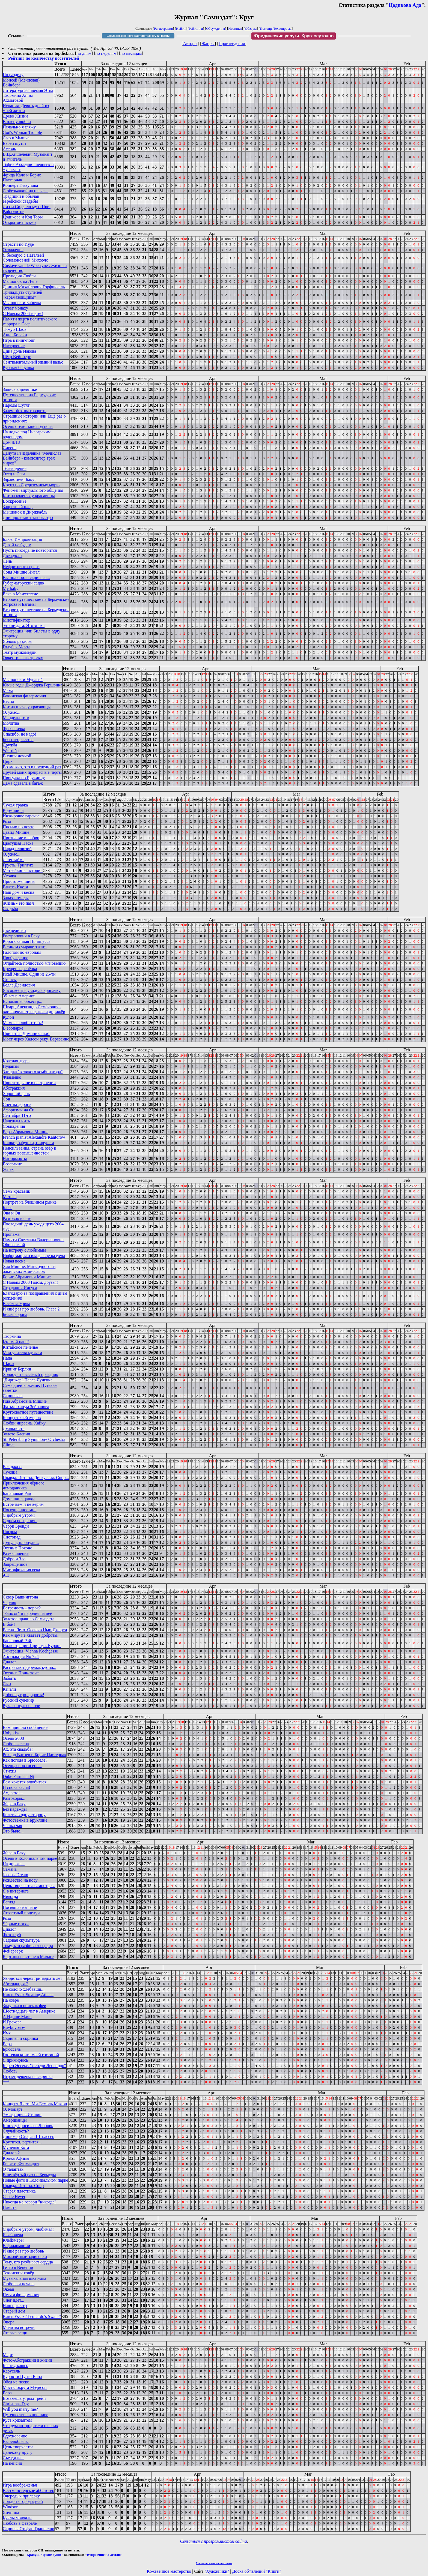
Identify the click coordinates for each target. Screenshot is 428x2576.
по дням (83, 53)
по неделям (106, 53)
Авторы (190, 43)
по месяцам (131, 53)
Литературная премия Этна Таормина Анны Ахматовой (28, 95)
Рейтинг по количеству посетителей (43, 58)
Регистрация (163, 28)
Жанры (208, 43)
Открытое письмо (19, 222)
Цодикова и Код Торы (23, 217)
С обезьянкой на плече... (25, 190)
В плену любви (17, 121)
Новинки (235, 28)
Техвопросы (282, 28)
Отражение (13, 249)
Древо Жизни (15, 116)
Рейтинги (196, 28)
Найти (181, 28)
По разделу (13, 74)
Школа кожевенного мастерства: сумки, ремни (138, 35)
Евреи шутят (14, 143)
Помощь (266, 28)
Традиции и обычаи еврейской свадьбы (21, 198)
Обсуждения (215, 28)
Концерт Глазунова (20, 185)
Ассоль (9, 148)
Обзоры (251, 28)
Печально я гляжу (19, 127)
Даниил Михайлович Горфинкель (34, 286)
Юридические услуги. (294, 36)
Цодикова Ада (405, 5)
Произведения (232, 43)
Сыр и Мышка (16, 138)
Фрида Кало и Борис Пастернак (22, 177)
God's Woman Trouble (22, 132)
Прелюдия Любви (19, 276)
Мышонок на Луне (20, 281)
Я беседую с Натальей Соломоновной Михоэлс (25, 257)
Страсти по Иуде (18, 244)
